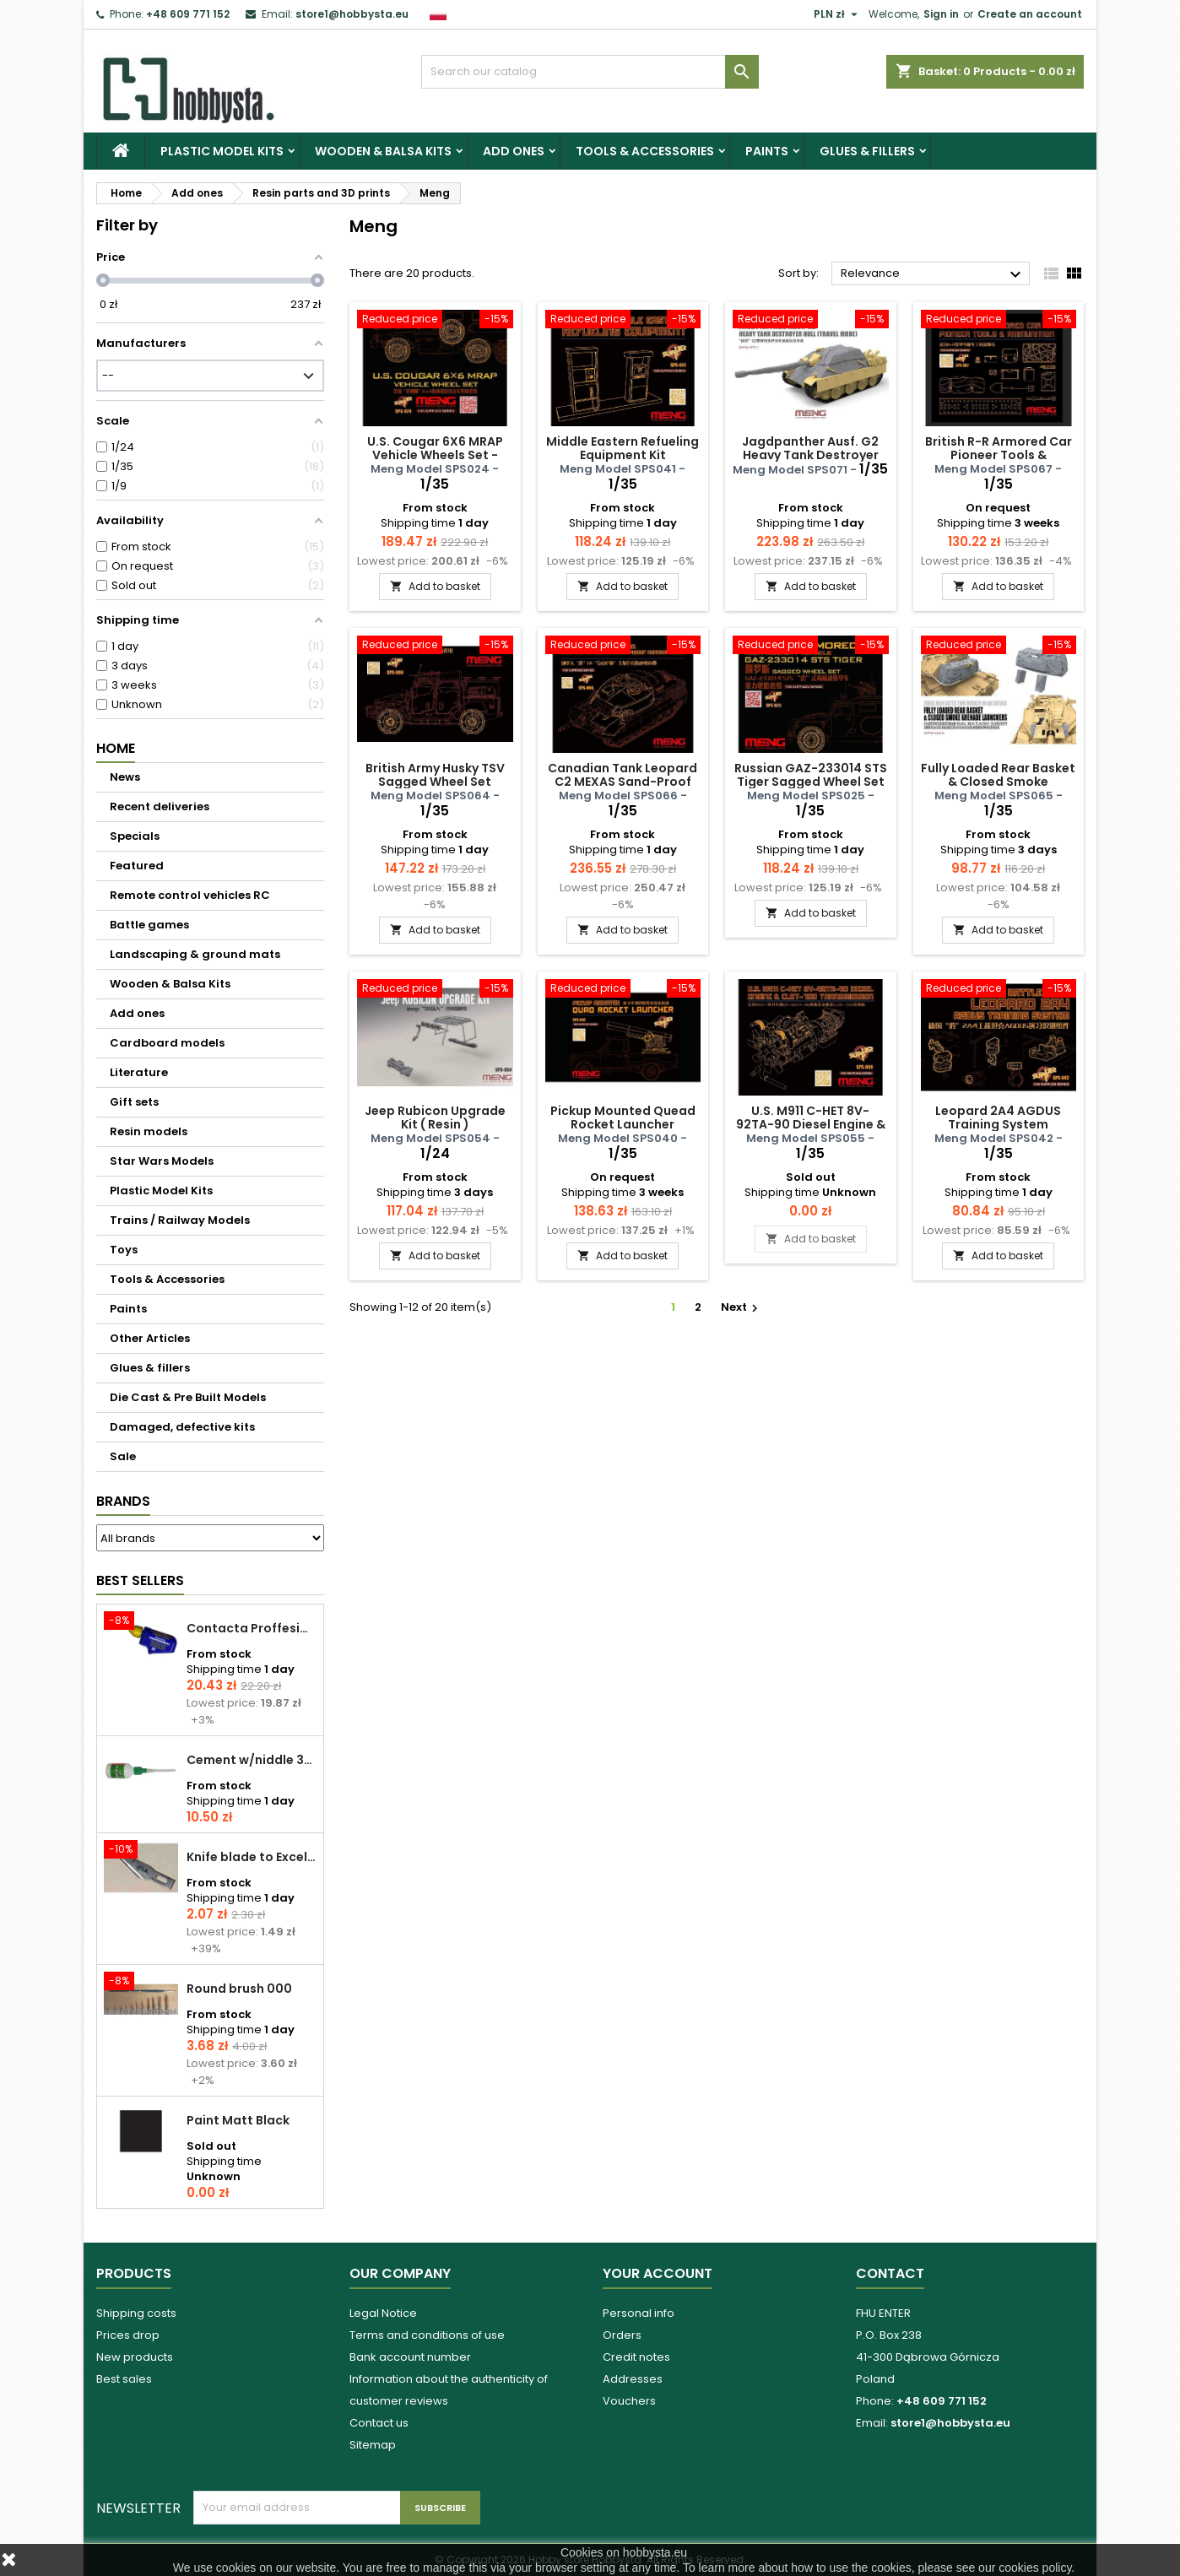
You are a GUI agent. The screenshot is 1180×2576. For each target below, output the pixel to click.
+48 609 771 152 (188, 14)
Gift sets (134, 1102)
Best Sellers (140, 1580)
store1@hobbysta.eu (352, 14)
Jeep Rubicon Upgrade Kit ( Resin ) (435, 1117)
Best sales (124, 2379)
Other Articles (150, 1338)
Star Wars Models (162, 1161)
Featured (137, 866)
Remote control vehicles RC (190, 895)
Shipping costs (136, 2313)
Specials (135, 836)
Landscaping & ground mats (195, 954)
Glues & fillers (867, 151)
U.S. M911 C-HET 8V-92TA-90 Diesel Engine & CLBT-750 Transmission (810, 1124)
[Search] (590, 72)
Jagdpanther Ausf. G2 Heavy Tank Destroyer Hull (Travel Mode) (810, 455)
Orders (622, 2335)
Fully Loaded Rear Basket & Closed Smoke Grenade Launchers (998, 782)
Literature (139, 1072)
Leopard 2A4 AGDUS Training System (998, 1117)
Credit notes (636, 2357)
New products (134, 2357)
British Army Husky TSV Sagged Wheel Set (435, 775)
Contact (890, 2273)
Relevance (933, 274)
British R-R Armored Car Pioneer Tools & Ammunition (998, 455)
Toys (124, 1250)
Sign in (941, 14)
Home (115, 748)
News (125, 777)
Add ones (513, 151)
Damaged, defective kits (182, 1427)
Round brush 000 (239, 1988)
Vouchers (629, 2401)
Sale (123, 1456)
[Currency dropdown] (838, 14)
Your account (657, 2273)
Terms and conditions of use (427, 2335)
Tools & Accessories (645, 151)
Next (741, 1307)
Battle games (149, 925)
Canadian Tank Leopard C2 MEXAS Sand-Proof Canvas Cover (622, 782)
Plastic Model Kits (222, 151)
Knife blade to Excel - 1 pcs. (252, 1857)
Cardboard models (167, 1043)
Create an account (1029, 14)
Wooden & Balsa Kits (383, 151)
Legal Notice (383, 2313)
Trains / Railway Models (180, 1220)
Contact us (379, 2423)
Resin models (148, 1131)
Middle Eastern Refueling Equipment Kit (622, 448)
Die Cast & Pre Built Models (188, 1397)
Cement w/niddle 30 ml (252, 1760)
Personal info (638, 2313)
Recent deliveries (159, 806)
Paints (766, 151)
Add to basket (435, 586)
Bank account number (410, 2357)
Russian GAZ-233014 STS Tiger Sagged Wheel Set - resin (810, 782)
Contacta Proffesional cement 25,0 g (252, 1628)
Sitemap (372, 2445)
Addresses (633, 2379)
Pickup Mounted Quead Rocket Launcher (623, 1117)
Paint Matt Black (238, 2120)
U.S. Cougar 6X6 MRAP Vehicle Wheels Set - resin (435, 455)
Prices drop (128, 2335)
